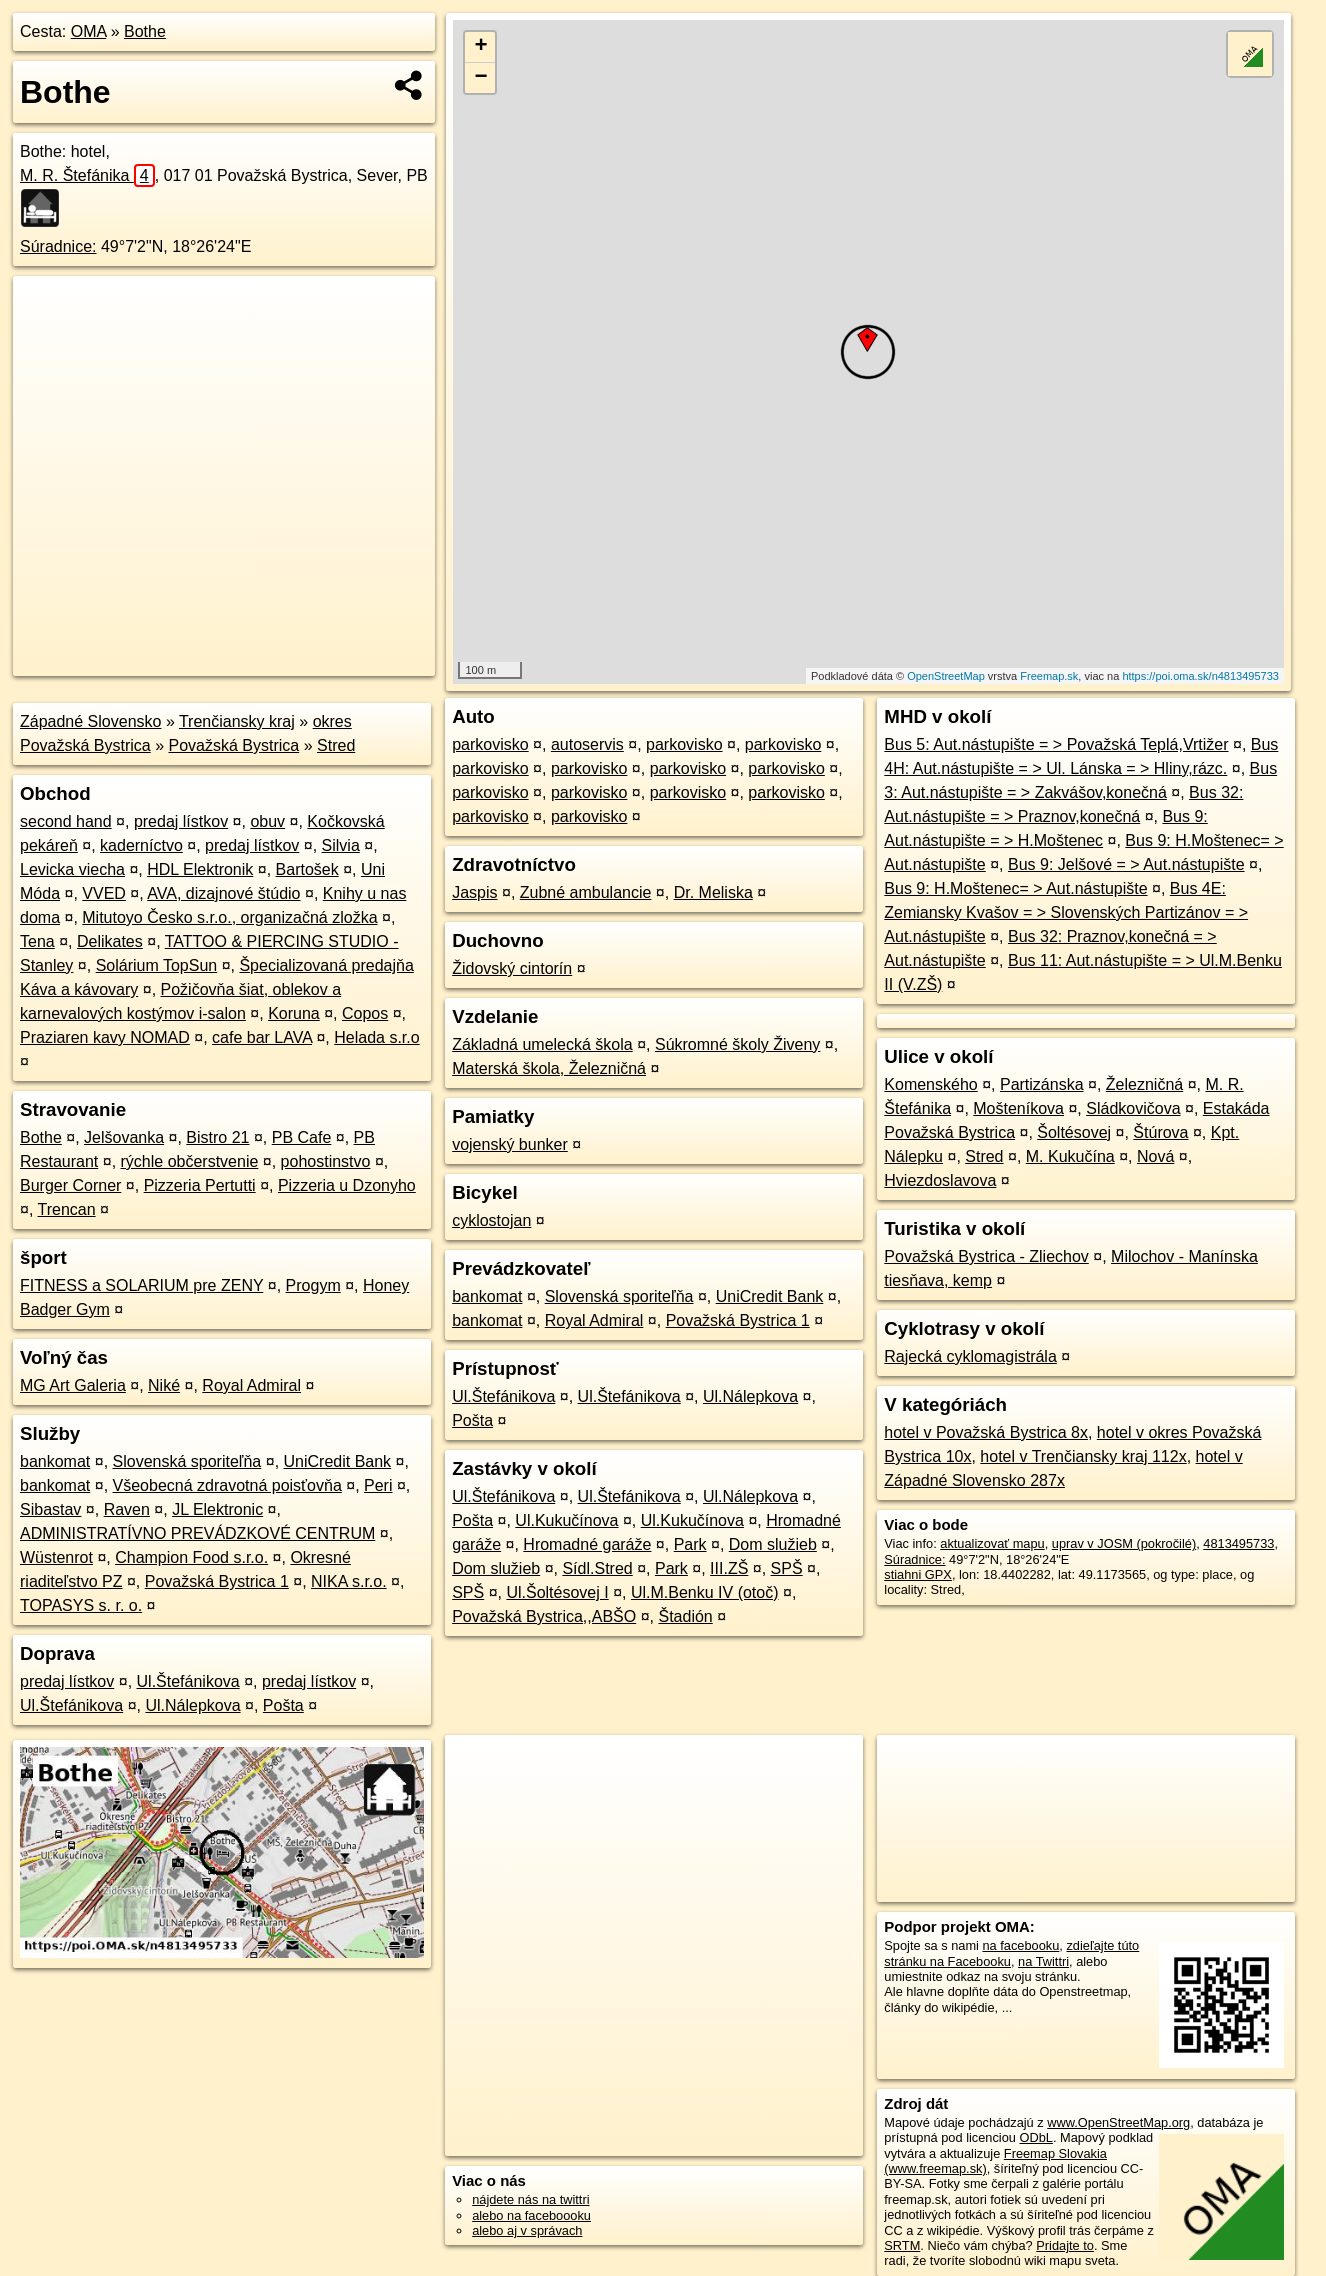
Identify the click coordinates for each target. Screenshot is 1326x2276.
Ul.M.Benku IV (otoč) (705, 1592)
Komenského (930, 1084)
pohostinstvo (326, 1161)
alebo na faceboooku (531, 2215)
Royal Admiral (251, 1385)
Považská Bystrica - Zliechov (986, 1256)
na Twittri (1043, 1961)
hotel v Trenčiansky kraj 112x (1083, 1456)
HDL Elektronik (200, 869)
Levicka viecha (72, 869)
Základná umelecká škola (542, 1044)
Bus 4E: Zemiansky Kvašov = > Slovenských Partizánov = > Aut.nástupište (1066, 912)
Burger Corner (70, 1185)
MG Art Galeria (73, 1385)
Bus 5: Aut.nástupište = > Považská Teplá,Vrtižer (1056, 744)
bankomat (55, 1461)
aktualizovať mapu (992, 1543)
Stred (336, 745)
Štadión (685, 1616)
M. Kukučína (1070, 1156)
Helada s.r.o (376, 1037)
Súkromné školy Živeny (737, 1044)
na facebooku (1020, 1945)
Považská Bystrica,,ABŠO (544, 1616)
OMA (89, 31)
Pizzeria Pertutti (200, 1185)
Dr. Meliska (713, 892)
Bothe (145, 31)
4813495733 (1238, 1543)
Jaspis (474, 892)
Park (690, 1544)
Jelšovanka (124, 1137)
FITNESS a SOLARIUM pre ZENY (141, 1285)
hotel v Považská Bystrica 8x (986, 1432)
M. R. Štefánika (87, 175)
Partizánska (1042, 1084)
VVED (104, 893)
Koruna (294, 1013)
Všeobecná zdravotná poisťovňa (227, 1485)
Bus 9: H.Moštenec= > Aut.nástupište (1015, 888)
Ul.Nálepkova (192, 1705)
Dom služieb (773, 1544)
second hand (66, 821)
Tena (37, 941)
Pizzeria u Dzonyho (347, 1185)
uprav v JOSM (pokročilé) (1124, 1543)
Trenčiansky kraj (237, 721)
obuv (267, 821)
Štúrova (1160, 1132)
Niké (164, 1385)
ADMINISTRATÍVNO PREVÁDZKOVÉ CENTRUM (197, 1533)
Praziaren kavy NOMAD (105, 1037)
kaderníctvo (141, 845)
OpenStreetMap (946, 676)
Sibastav (50, 1509)
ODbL (1035, 2137)
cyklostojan (491, 1220)
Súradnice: (58, 246)
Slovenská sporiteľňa (187, 1461)
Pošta (283, 1705)
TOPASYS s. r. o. (81, 1605)
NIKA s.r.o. (349, 1581)
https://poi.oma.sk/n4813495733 (1200, 676)
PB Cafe (302, 1137)
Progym (313, 1285)
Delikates (110, 941)
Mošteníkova (1018, 1108)
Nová (1155, 1156)
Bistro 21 (217, 1137)
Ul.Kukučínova (566, 1520)
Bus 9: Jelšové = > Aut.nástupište (1126, 864)
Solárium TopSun (157, 965)
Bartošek (307, 869)
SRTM (902, 2245)
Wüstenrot (56, 1557)
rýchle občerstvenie (190, 1161)
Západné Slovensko (90, 721)
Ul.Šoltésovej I (557, 1592)
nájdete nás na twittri (530, 2199)
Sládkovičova (1133, 1108)
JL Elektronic (217, 1509)
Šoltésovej (1074, 1132)
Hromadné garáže (587, 1544)
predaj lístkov (181, 821)
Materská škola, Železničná (549, 1068)
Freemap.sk (1049, 676)
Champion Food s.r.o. (191, 1557)
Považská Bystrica (234, 745)
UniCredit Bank (338, 1461)
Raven (127, 1509)
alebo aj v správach (527, 2230)
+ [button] (480, 47)
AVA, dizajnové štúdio (223, 893)
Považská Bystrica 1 (217, 1581)
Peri (378, 1485)
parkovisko (490, 744)
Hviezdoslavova (940, 1180)
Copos (365, 1013)
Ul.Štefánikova (188, 1681)
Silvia (341, 845)
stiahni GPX (918, 1574)
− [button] (480, 78)
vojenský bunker (510, 1144)
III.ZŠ (729, 1568)
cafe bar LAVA (262, 1037)
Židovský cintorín (512, 968)
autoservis (587, 744)
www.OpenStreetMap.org (1118, 2122)
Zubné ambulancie (586, 892)
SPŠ (787, 1568)
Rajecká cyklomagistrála (970, 1356)
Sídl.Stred (597, 1568)
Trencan (67, 1209)
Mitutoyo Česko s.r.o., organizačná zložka (229, 917)
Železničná (1144, 1084)
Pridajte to (1065, 2245)
